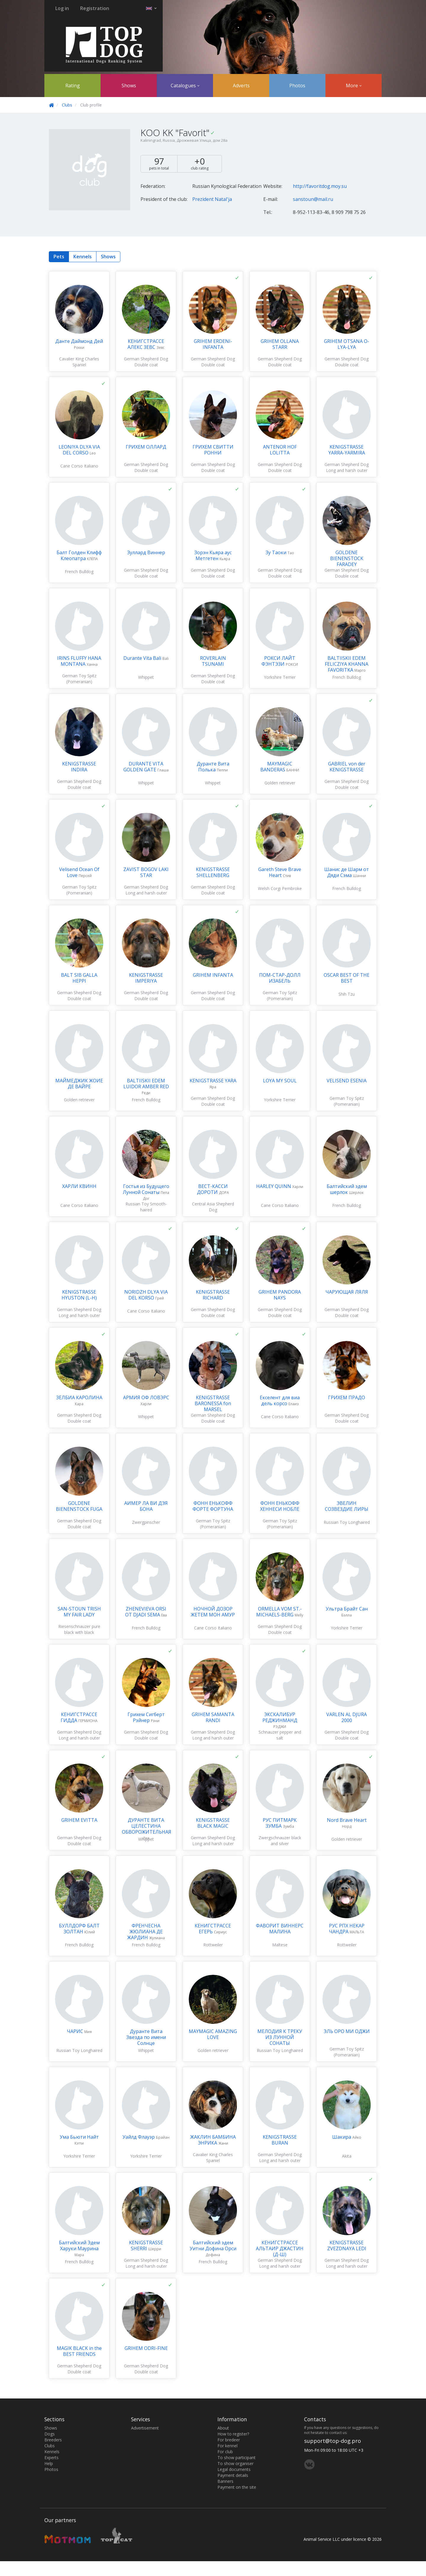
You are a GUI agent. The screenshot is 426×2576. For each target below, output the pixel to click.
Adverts (241, 85)
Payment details (232, 2475)
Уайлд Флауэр (139, 2137)
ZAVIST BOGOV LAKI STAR (146, 872)
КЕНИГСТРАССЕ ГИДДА (79, 1717)
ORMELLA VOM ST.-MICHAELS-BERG (279, 1611)
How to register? (233, 2434)
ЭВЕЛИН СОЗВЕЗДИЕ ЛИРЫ (346, 1506)
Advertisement (145, 2428)
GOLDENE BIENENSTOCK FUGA (79, 1506)
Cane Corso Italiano (79, 466)
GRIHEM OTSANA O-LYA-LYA (346, 344)
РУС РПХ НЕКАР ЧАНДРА (346, 1928)
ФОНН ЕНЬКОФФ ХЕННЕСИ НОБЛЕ (279, 1506)
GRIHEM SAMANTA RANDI (213, 1717)
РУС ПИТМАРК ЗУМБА (280, 1823)
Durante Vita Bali (142, 658)
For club (225, 2451)
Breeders (53, 2440)
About (223, 2428)
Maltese (280, 1945)
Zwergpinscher (146, 1522)
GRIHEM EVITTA (79, 1820)
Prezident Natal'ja (212, 199)
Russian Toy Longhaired (347, 1522)
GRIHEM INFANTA (213, 975)
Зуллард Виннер (146, 552)
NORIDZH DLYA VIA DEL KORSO (146, 1295)
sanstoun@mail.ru (313, 199)
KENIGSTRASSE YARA (213, 1080)
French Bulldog (79, 571)
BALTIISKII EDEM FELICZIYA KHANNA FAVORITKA (346, 664)
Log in (62, 8)
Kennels (82, 256)
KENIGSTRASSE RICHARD (213, 1295)
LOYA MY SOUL (280, 1080)
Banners (225, 2481)
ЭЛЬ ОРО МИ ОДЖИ (347, 2031)
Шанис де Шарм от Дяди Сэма (346, 872)
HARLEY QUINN (274, 1186)
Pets (59, 256)
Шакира (342, 2137)
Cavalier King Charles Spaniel (79, 361)
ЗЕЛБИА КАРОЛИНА (79, 1397)
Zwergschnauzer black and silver (280, 1840)
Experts (51, 2457)
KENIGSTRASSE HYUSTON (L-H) (79, 1295)
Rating (72, 85)
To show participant (236, 2457)
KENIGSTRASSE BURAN (280, 2140)
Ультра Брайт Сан (347, 1608)
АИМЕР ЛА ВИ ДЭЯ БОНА (146, 1506)
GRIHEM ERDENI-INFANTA (213, 344)
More (354, 85)
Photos (297, 85)
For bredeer (228, 2440)
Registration (94, 8)
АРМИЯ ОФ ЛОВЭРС (146, 1397)
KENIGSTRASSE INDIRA (79, 766)
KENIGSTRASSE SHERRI (146, 2245)
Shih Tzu (346, 994)
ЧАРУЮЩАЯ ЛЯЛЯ (346, 1292)
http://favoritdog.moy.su (320, 186)
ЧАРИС (75, 2031)
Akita (346, 2156)
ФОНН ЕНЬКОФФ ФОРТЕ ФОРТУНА (213, 1506)
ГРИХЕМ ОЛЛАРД (146, 447)
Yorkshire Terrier (280, 677)
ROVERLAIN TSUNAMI (213, 661)
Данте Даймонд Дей (79, 341)
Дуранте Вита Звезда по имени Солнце (146, 2037)
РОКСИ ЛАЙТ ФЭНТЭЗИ (278, 661)
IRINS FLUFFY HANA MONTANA (79, 661)
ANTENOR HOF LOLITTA (280, 450)
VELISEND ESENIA (347, 1080)
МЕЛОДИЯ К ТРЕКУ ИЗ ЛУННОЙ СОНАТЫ (279, 2037)
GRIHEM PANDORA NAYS (280, 1295)
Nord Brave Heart (347, 1820)
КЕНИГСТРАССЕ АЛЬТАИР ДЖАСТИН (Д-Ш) (280, 2248)
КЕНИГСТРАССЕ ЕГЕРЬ (213, 1928)
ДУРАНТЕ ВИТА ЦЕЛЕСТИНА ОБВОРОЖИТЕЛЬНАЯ (146, 1826)
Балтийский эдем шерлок (347, 1189)
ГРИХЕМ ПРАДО (346, 1397)
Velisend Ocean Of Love (79, 872)
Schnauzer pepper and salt (280, 1735)
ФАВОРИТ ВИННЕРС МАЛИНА (280, 1928)
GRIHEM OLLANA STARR (280, 344)
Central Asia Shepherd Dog (213, 1207)
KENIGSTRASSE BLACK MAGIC (213, 1823)
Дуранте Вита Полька (213, 766)
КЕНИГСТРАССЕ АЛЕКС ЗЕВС (146, 344)
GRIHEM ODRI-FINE (146, 2348)
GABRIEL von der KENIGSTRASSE (346, 766)
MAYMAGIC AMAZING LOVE (213, 2034)
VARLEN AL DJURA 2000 (346, 1717)
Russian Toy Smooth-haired (146, 1207)
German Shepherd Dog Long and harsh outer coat (347, 470)
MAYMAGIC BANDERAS (276, 766)
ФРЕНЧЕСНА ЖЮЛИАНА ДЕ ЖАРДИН (145, 1931)
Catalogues (185, 85)
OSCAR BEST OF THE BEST (346, 978)
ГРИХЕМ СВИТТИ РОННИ (213, 450)
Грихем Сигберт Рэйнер (146, 1717)
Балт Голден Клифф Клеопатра (79, 555)
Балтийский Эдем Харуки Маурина (79, 2245)
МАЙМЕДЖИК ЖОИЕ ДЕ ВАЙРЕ (79, 1083)
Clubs (67, 105)
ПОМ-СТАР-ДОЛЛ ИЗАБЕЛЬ (280, 978)
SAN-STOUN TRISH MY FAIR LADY (79, 1611)
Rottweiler (213, 1945)
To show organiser (235, 2463)
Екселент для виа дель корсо (280, 1400)
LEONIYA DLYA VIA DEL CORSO (79, 450)
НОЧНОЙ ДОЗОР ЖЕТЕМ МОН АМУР (213, 1611)
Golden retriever (279, 783)
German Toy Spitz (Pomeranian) (79, 678)
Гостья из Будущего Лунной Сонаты (146, 1189)
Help (48, 2463)
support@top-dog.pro (332, 2440)
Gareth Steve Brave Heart (279, 872)
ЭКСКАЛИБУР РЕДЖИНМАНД (279, 1717)
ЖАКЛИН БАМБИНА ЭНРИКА (213, 2140)
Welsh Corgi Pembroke (280, 888)
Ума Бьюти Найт (79, 2137)
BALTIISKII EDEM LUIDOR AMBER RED (146, 1083)
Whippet (146, 677)
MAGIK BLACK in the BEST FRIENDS (79, 2351)
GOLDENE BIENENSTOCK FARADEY (346, 558)
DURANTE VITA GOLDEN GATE (143, 766)
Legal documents (234, 2469)
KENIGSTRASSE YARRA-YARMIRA (346, 450)
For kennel (227, 2445)
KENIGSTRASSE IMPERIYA (146, 978)
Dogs (49, 2434)
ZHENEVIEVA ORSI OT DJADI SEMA (145, 1611)
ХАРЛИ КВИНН (79, 1186)
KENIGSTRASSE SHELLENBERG (213, 872)
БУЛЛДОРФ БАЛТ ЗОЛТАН (79, 1928)
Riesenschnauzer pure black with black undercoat (79, 1632)
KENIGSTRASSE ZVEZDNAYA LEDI (346, 2245)
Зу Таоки (277, 552)
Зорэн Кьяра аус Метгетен (213, 555)
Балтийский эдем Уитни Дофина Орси (213, 2245)
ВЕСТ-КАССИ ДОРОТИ (212, 1189)
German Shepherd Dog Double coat (146, 361)
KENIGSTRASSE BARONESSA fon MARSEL (213, 1403)
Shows (129, 85)
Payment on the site (236, 2487)
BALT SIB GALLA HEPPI (79, 978)
